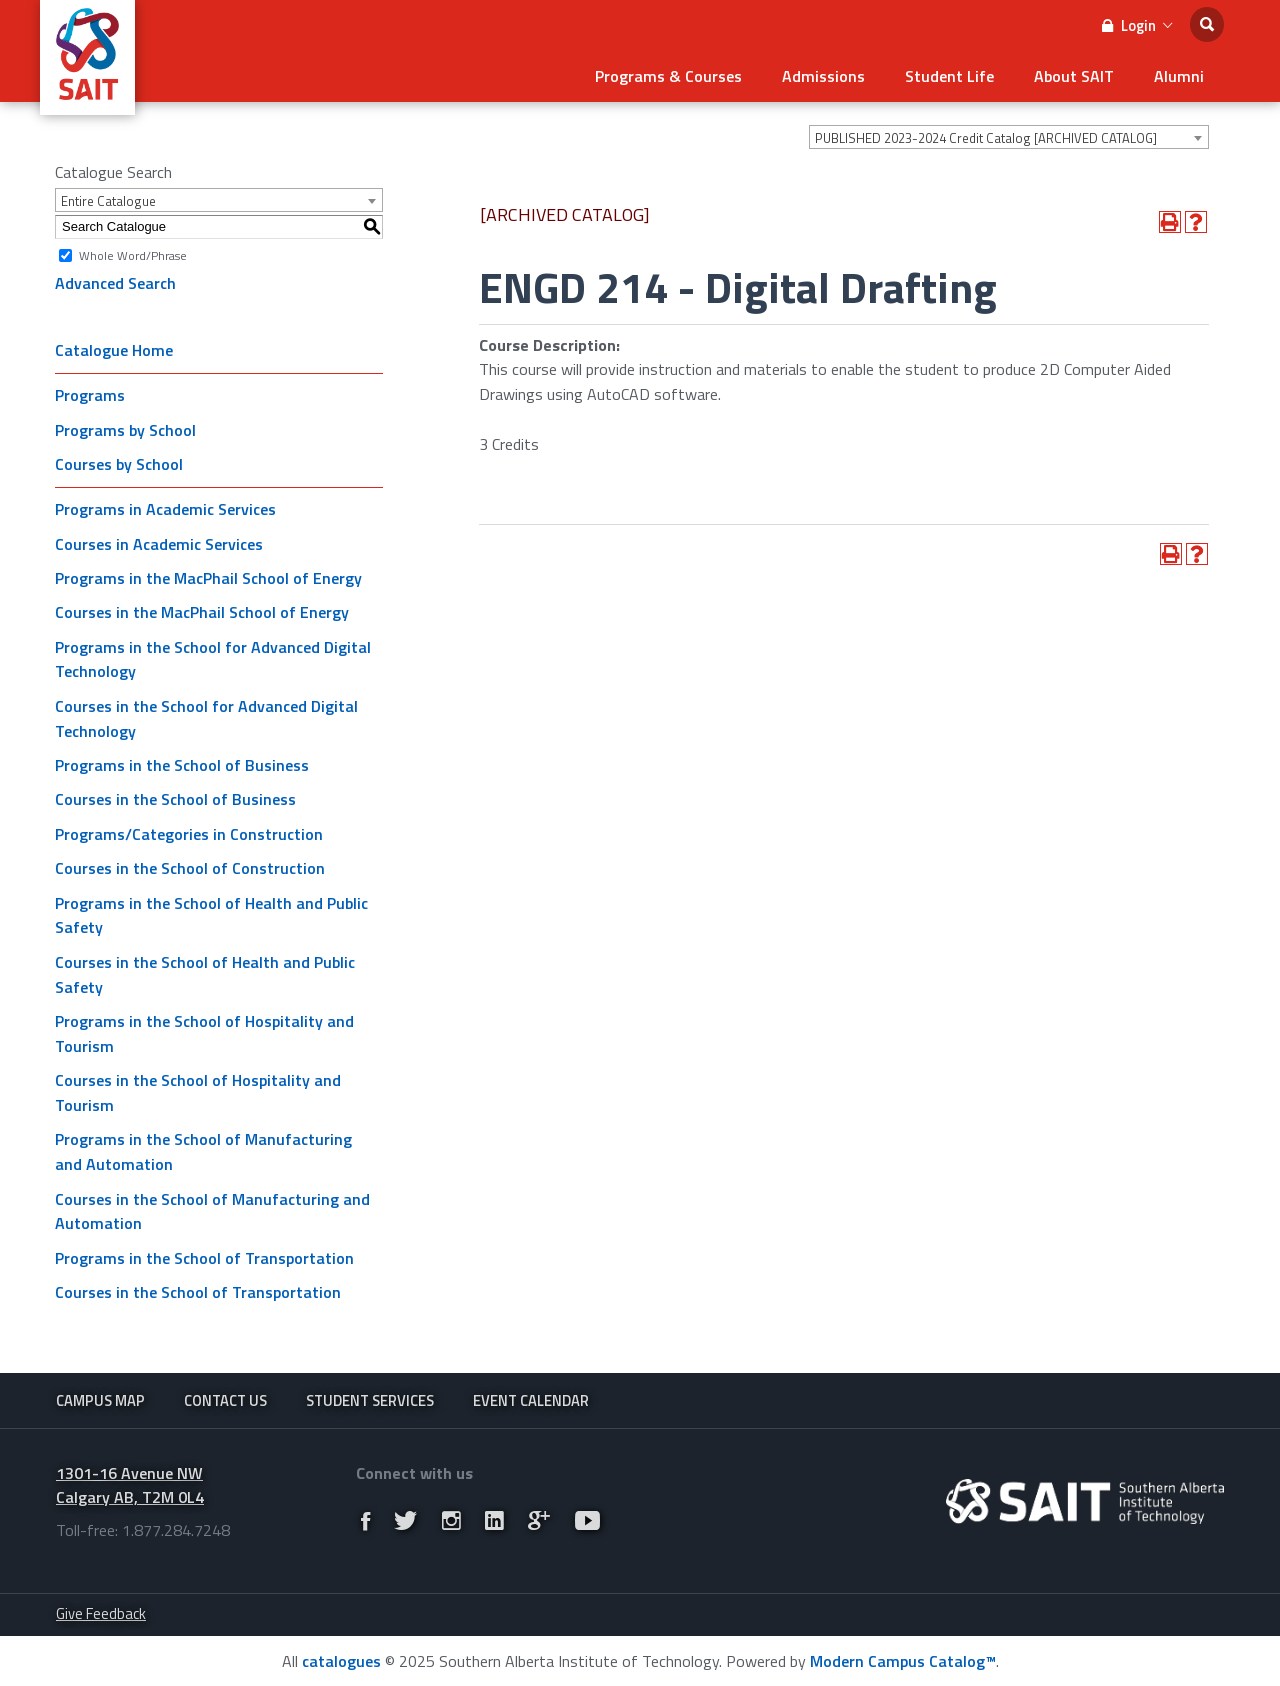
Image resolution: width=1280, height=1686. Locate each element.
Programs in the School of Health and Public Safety (211, 915)
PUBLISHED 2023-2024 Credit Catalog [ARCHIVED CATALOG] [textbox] (986, 138)
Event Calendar (531, 1400)
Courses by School (119, 464)
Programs (90, 395)
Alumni (1179, 76)
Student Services (370, 1400)
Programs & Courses (668, 76)
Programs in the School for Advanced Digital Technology (213, 659)
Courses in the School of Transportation (198, 1292)
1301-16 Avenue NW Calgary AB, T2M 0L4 (130, 1485)
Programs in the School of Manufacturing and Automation (203, 1151)
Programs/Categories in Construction (189, 834)
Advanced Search (115, 283)
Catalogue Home (114, 350)
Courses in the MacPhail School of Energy (202, 612)
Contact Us (225, 1400)
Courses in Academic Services (159, 544)
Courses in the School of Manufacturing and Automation (212, 1211)
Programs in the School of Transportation (204, 1258)
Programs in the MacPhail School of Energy (208, 578)
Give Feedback (101, 1613)
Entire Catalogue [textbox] (108, 201)
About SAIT (1074, 76)
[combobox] (1009, 137)
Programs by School (125, 430)
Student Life (949, 76)
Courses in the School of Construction (190, 868)
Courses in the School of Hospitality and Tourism (198, 1092)
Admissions (823, 76)
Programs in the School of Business (182, 765)
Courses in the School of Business (175, 799)
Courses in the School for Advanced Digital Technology (206, 718)
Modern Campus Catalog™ (903, 1661)
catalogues (341, 1661)
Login (1137, 25)
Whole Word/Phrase (133, 254)
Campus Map (100, 1400)
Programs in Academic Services (165, 509)
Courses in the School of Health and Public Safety (205, 974)
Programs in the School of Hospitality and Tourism (204, 1033)
